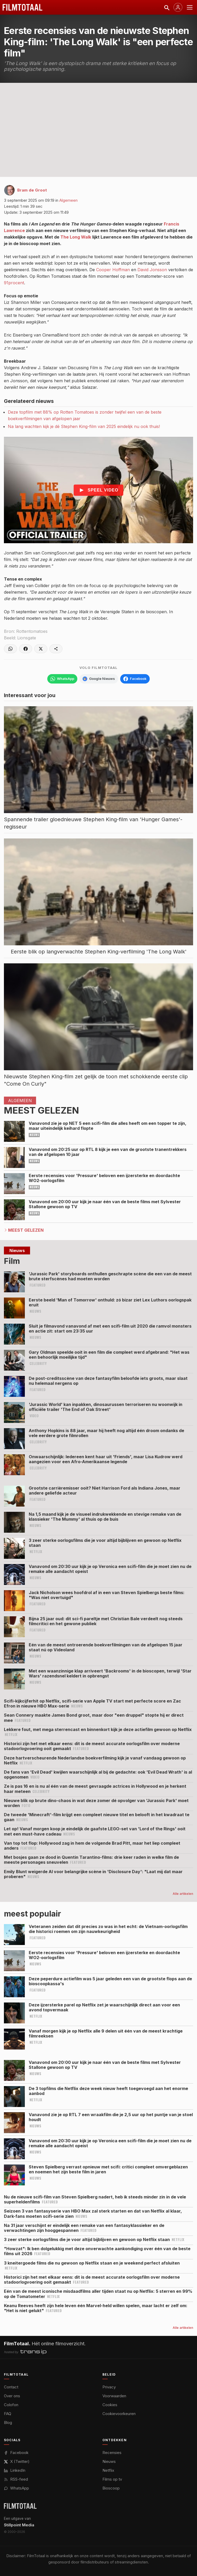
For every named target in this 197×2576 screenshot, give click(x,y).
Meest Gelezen (26, 1230)
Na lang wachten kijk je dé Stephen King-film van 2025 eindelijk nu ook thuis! (84, 426)
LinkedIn (14, 2470)
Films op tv (112, 2479)
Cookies (109, 2404)
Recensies (111, 2452)
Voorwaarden (114, 2395)
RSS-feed (16, 2479)
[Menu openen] (189, 7)
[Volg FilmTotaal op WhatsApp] (62, 679)
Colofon (11, 2404)
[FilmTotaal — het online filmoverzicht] (20, 2506)
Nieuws (109, 2461)
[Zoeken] (166, 7)
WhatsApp (16, 2488)
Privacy (109, 2386)
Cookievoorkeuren (119, 2413)
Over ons (12, 2395)
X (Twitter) (17, 2461)
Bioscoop (111, 2488)
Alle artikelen (183, 1894)
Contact (11, 2386)
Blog (8, 2422)
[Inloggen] (177, 7)
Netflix (108, 2470)
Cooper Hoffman (113, 269)
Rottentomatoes (32, 631)
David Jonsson (152, 269)
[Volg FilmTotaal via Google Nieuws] (98, 679)
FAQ (7, 2413)
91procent (14, 282)
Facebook (16, 2452)
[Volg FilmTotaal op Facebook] (135, 679)
